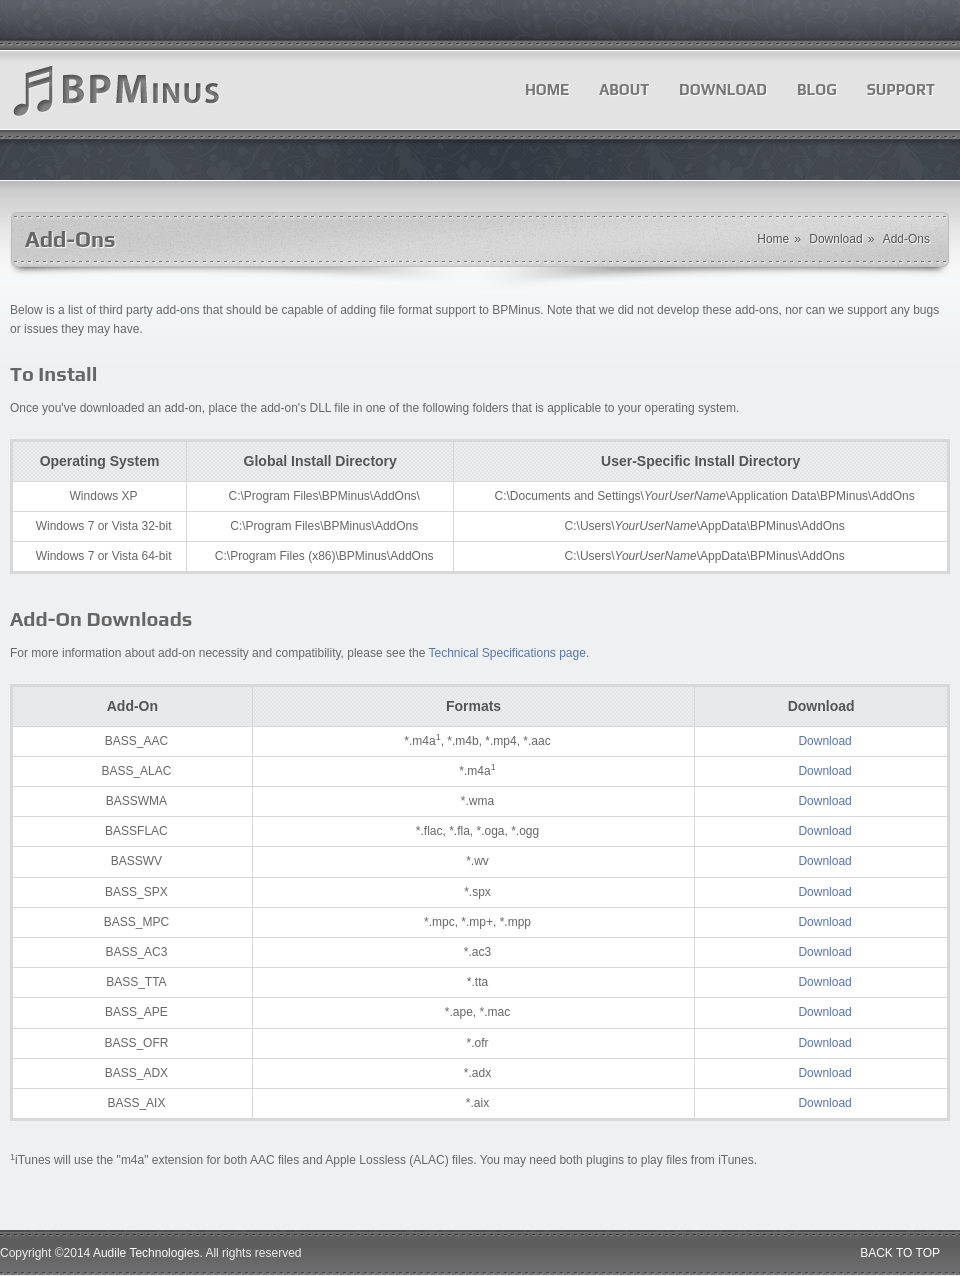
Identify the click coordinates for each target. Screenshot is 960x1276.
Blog (817, 89)
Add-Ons (906, 239)
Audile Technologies (146, 1253)
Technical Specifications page (506, 653)
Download (723, 89)
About (624, 89)
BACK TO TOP (900, 1253)
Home (547, 89)
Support (901, 89)
